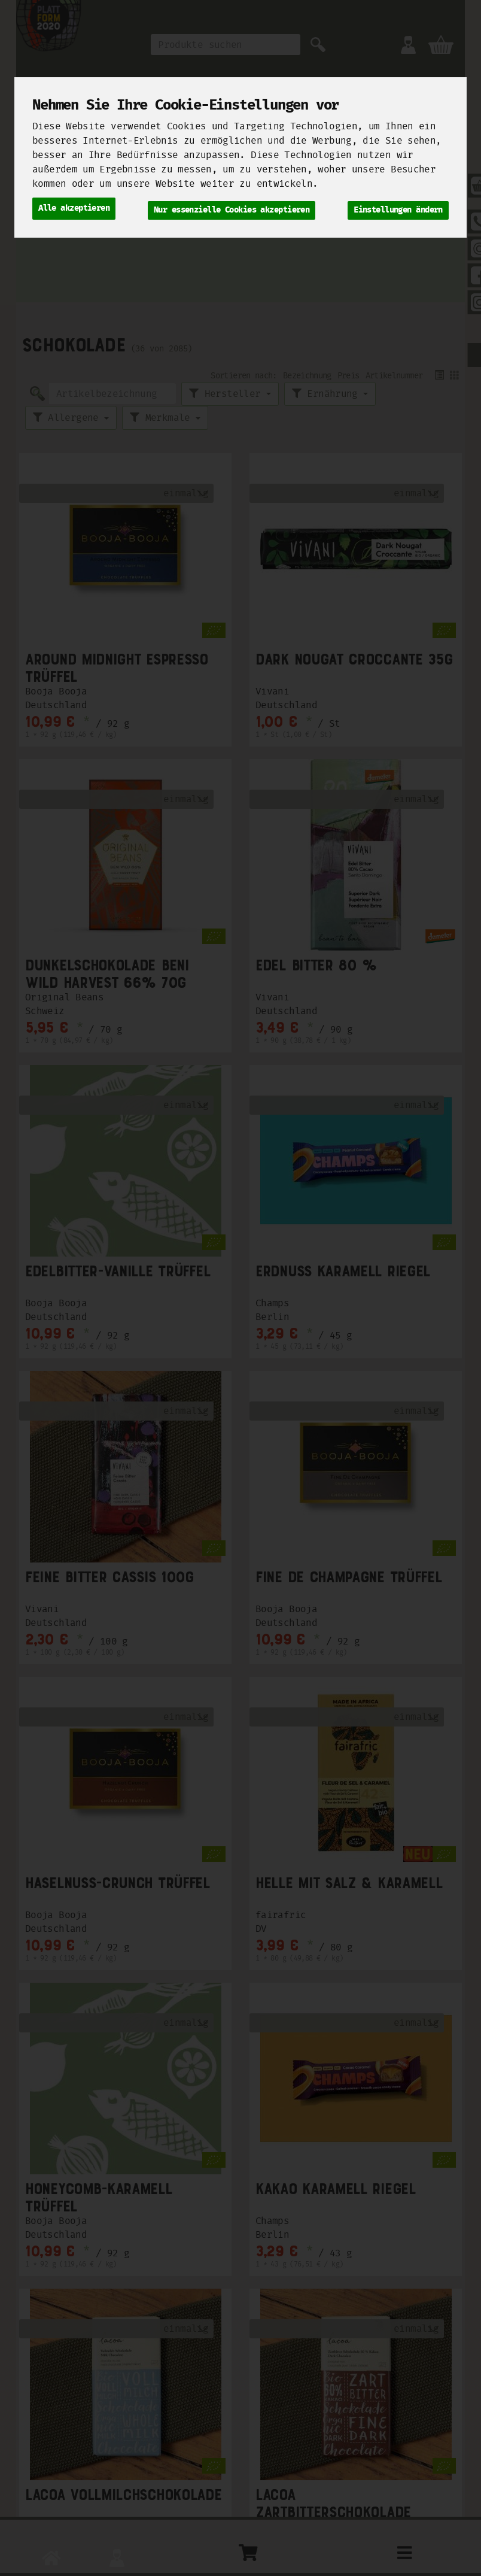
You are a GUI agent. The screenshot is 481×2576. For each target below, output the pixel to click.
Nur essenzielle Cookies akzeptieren (231, 206)
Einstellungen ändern (398, 206)
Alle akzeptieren (73, 206)
